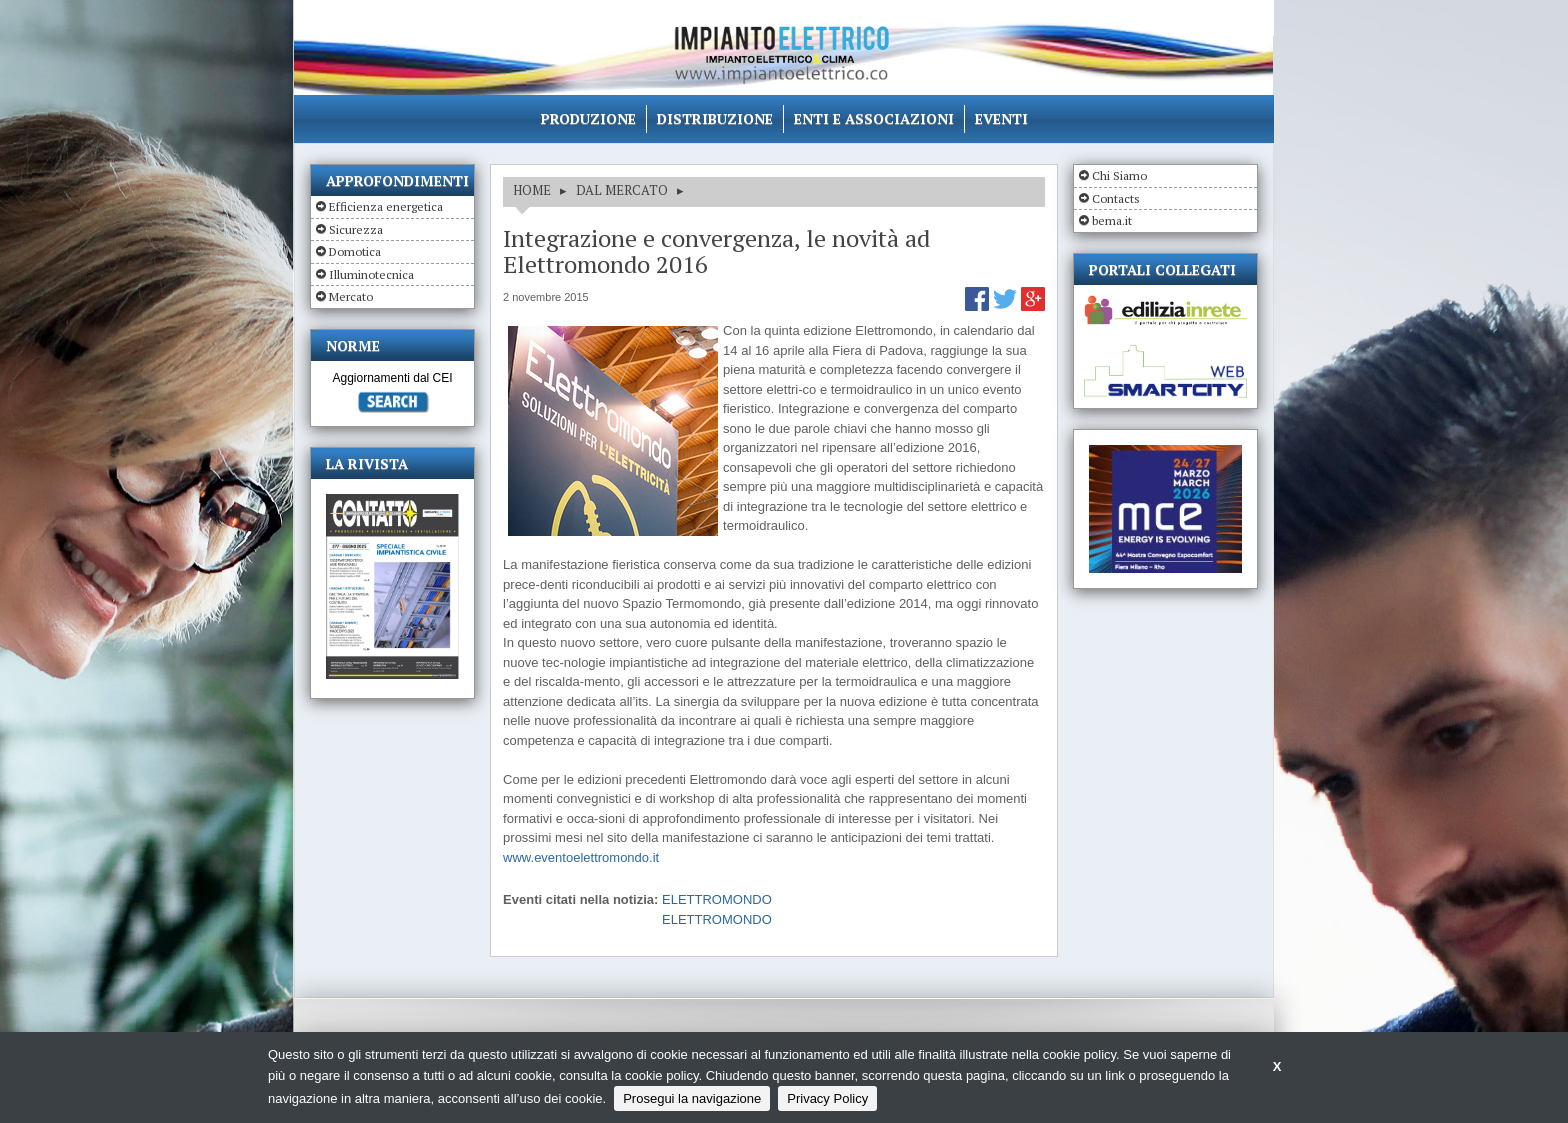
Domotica (355, 251)
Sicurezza (356, 229)
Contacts (1116, 198)
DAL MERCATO (622, 190)
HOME (532, 190)
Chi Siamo (1119, 175)
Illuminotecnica (371, 274)
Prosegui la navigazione (692, 1098)
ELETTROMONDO (717, 899)
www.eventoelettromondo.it (581, 857)
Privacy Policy (827, 1098)
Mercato (351, 296)
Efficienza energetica (386, 206)
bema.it (1112, 220)
